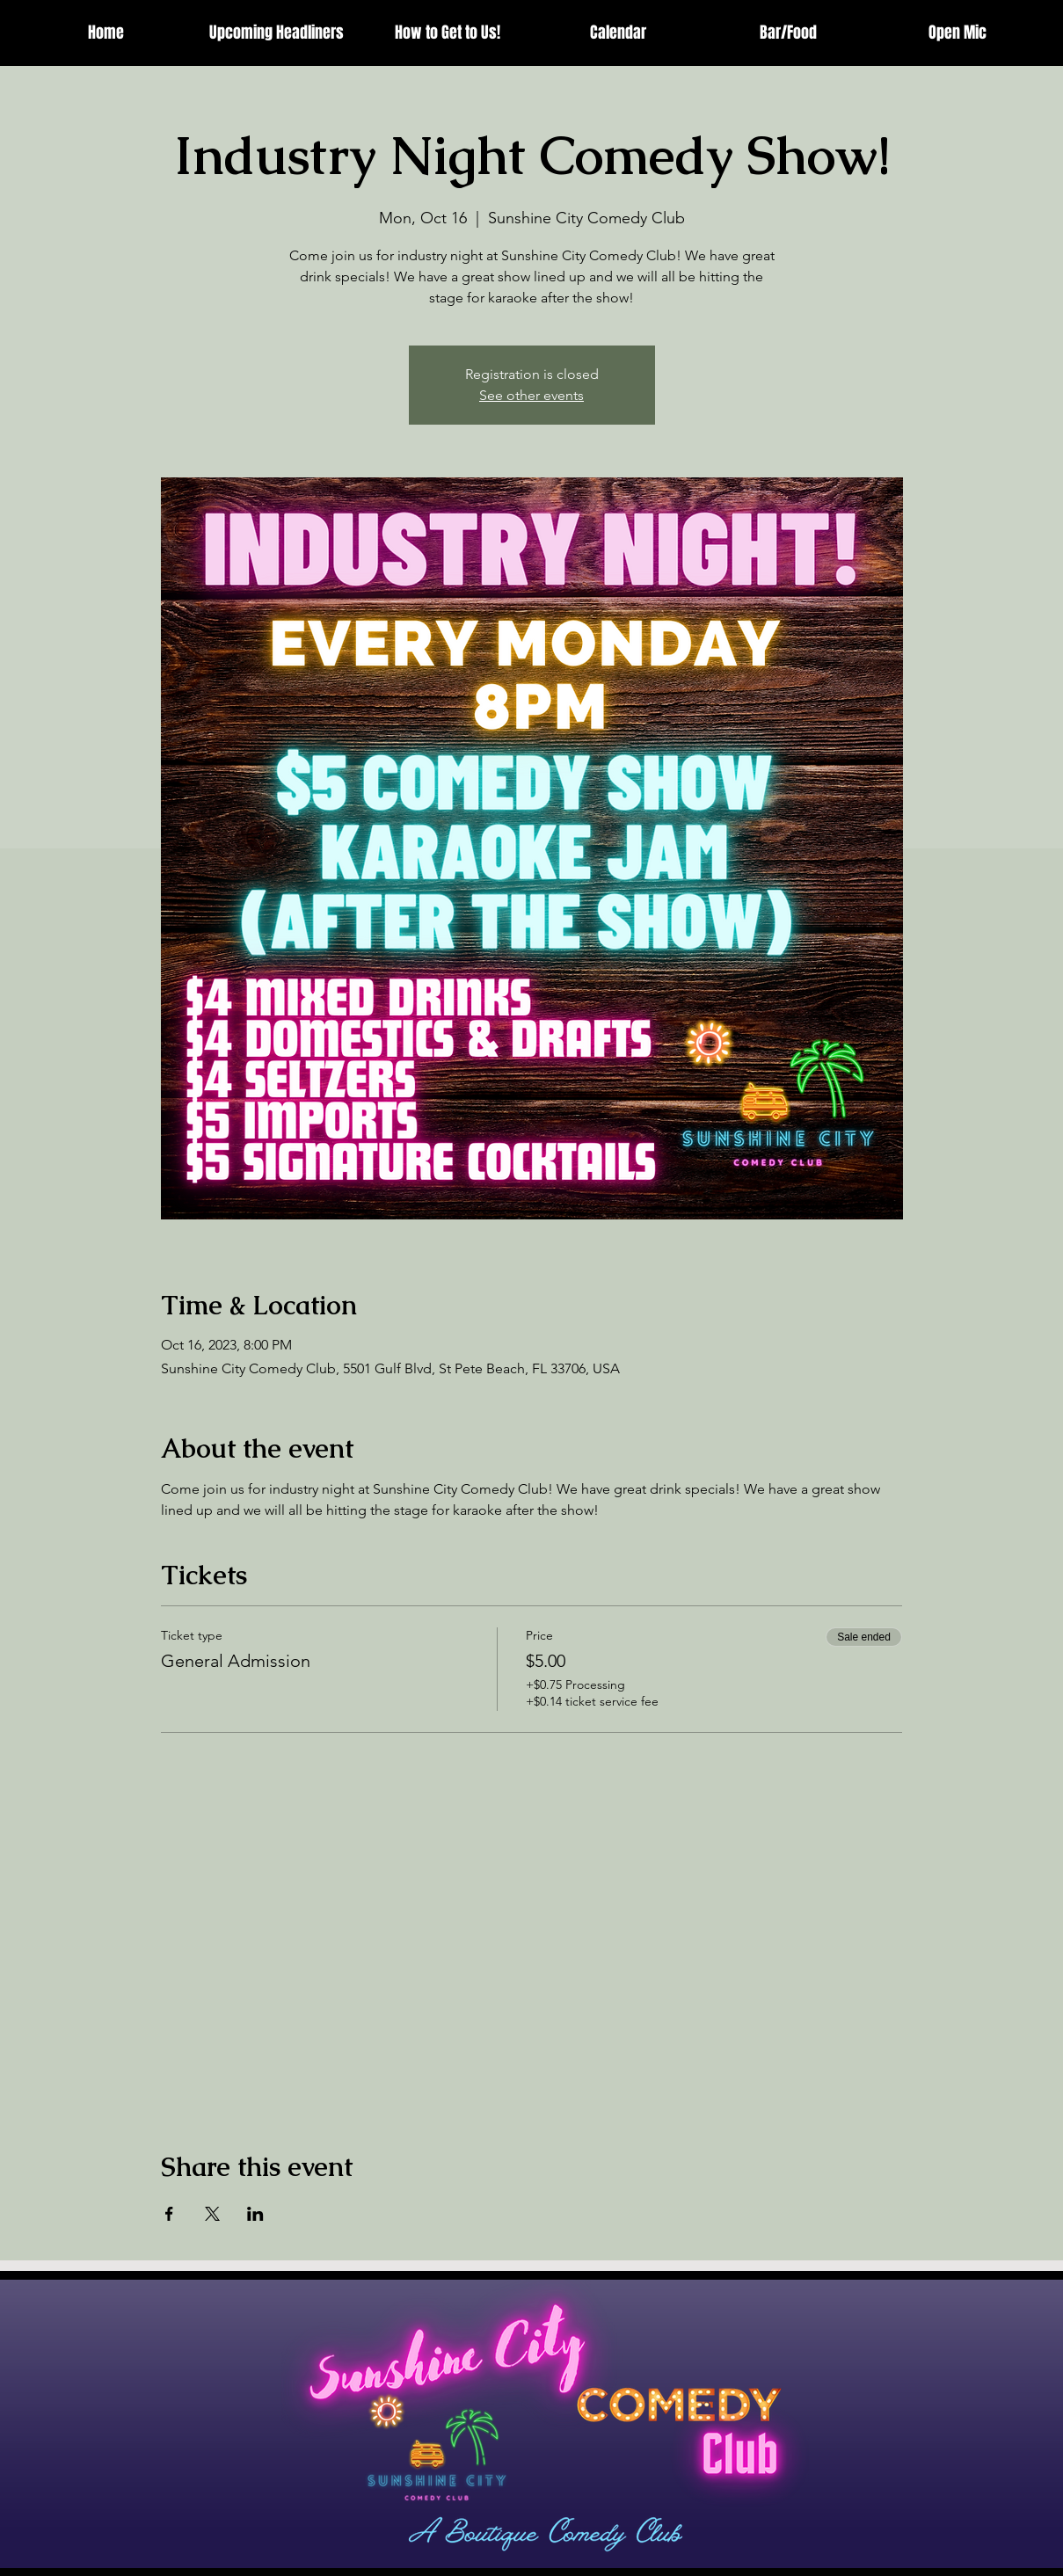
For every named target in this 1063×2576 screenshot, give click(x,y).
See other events (531, 395)
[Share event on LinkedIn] (255, 2214)
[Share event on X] (212, 2214)
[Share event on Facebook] (169, 2214)
